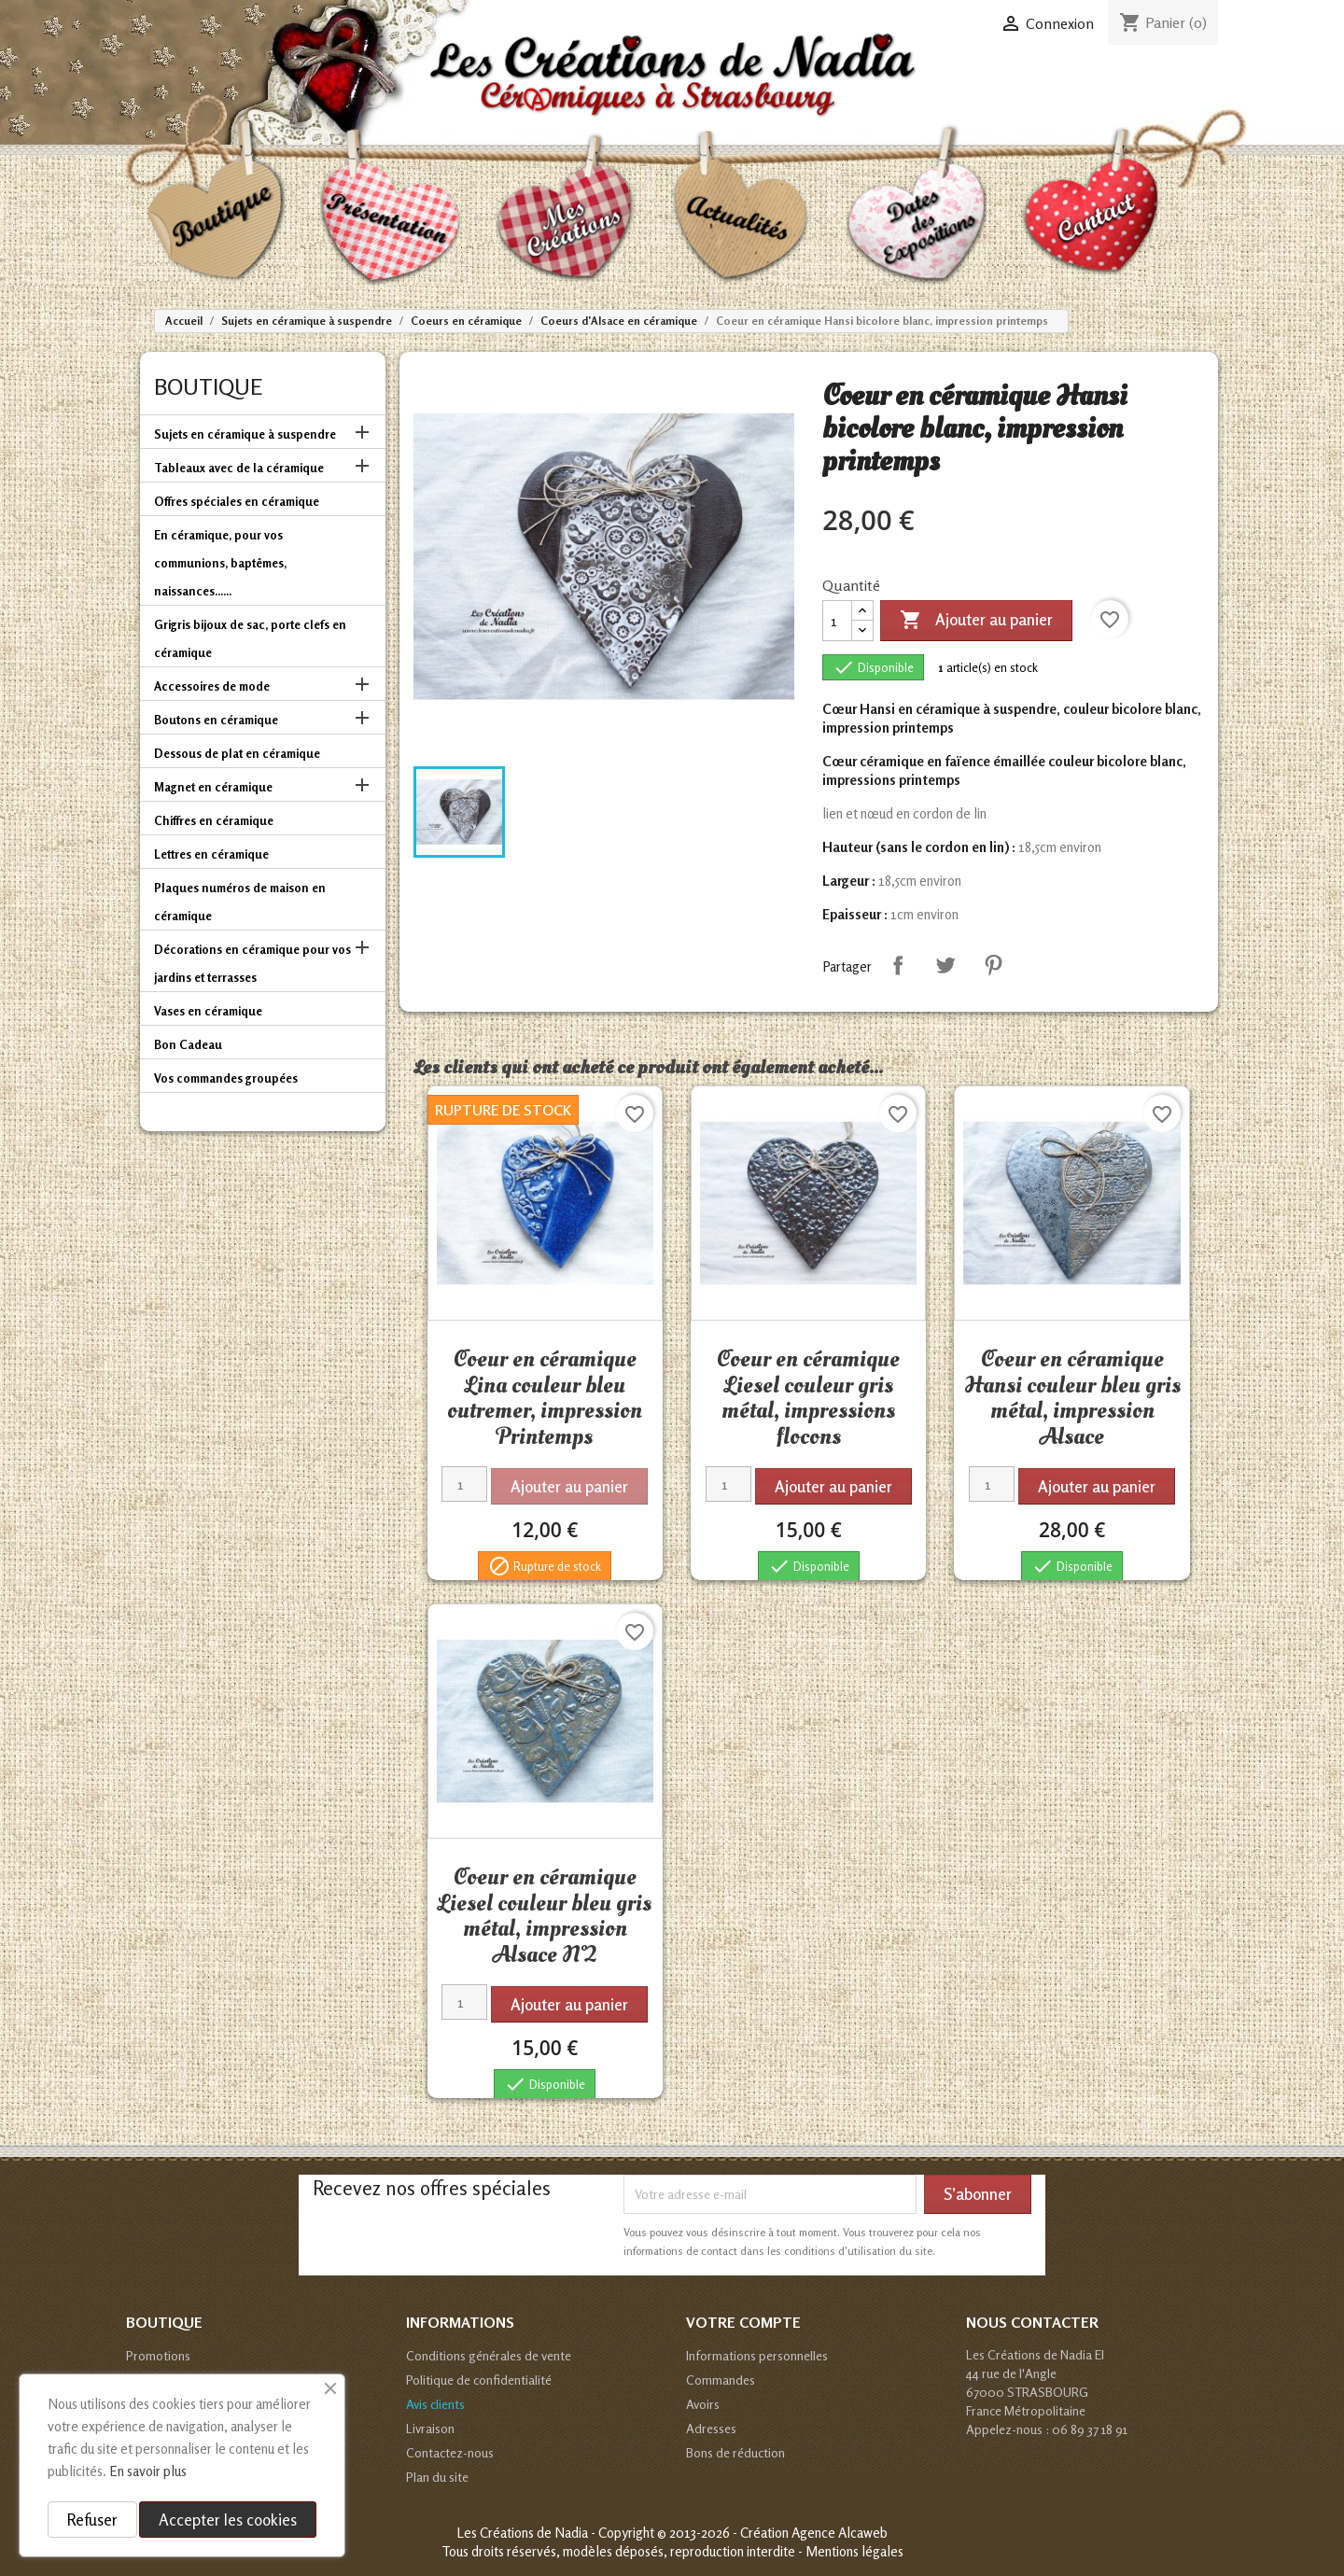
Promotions (158, 2355)
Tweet (945, 965)
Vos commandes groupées (226, 1078)
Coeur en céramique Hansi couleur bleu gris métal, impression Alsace (1072, 1397)
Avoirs (703, 2404)
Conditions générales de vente (488, 2355)
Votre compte (743, 2322)
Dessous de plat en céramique (237, 753)
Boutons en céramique (216, 719)
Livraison (430, 2428)
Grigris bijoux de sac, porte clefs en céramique (250, 638)
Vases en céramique (208, 1010)
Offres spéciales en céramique (236, 501)
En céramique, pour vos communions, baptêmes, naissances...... (220, 562)
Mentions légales (854, 2551)
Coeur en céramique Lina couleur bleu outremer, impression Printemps (544, 1397)
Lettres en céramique (211, 854)
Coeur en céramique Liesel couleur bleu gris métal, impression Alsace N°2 (544, 1915)
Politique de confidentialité (479, 2379)
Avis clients (435, 2404)
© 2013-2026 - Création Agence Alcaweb (772, 2532)
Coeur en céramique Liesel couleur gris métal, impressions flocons (808, 1397)
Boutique (208, 386)
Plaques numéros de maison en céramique (240, 901)
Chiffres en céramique (213, 820)
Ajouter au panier (976, 621)
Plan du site (437, 2477)
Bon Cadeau (188, 1044)
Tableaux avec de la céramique (239, 467)
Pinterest (993, 965)
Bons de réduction (735, 2452)
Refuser (92, 2519)
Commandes (720, 2379)
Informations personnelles (757, 2355)
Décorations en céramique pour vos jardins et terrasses (252, 963)
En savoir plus (148, 2471)
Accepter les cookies (228, 2519)
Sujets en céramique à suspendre (245, 434)
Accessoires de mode (212, 686)
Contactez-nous (450, 2452)
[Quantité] (837, 620)
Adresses (711, 2428)
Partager (898, 965)
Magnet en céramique (213, 786)
